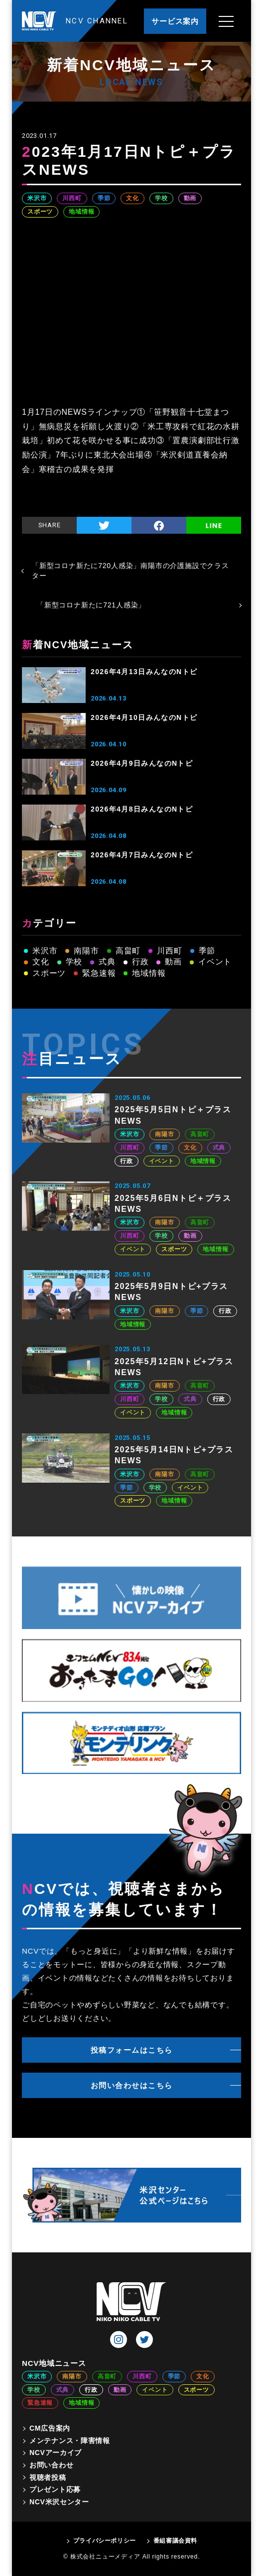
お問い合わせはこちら (132, 2085)
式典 (107, 961)
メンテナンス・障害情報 (69, 2441)
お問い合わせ (51, 2465)
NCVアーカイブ (55, 2453)
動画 (190, 198)
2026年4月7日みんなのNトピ (142, 855)
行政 (140, 961)
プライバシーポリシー (104, 2540)
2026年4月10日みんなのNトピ (144, 717)
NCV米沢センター (59, 2502)
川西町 (71, 198)
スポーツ (40, 211)
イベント (215, 961)
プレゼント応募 (55, 2489)
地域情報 (81, 211)
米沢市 (36, 198)
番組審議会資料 (175, 2540)
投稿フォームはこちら (132, 2050)
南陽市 (86, 950)
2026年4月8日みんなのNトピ (142, 809)
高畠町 (128, 950)
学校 (161, 198)
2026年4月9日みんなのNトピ (142, 763)
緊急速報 (99, 973)
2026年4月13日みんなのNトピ (144, 672)
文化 (132, 198)
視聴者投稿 (47, 2477)
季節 (104, 198)
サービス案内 (175, 21)
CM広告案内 (49, 2428)
